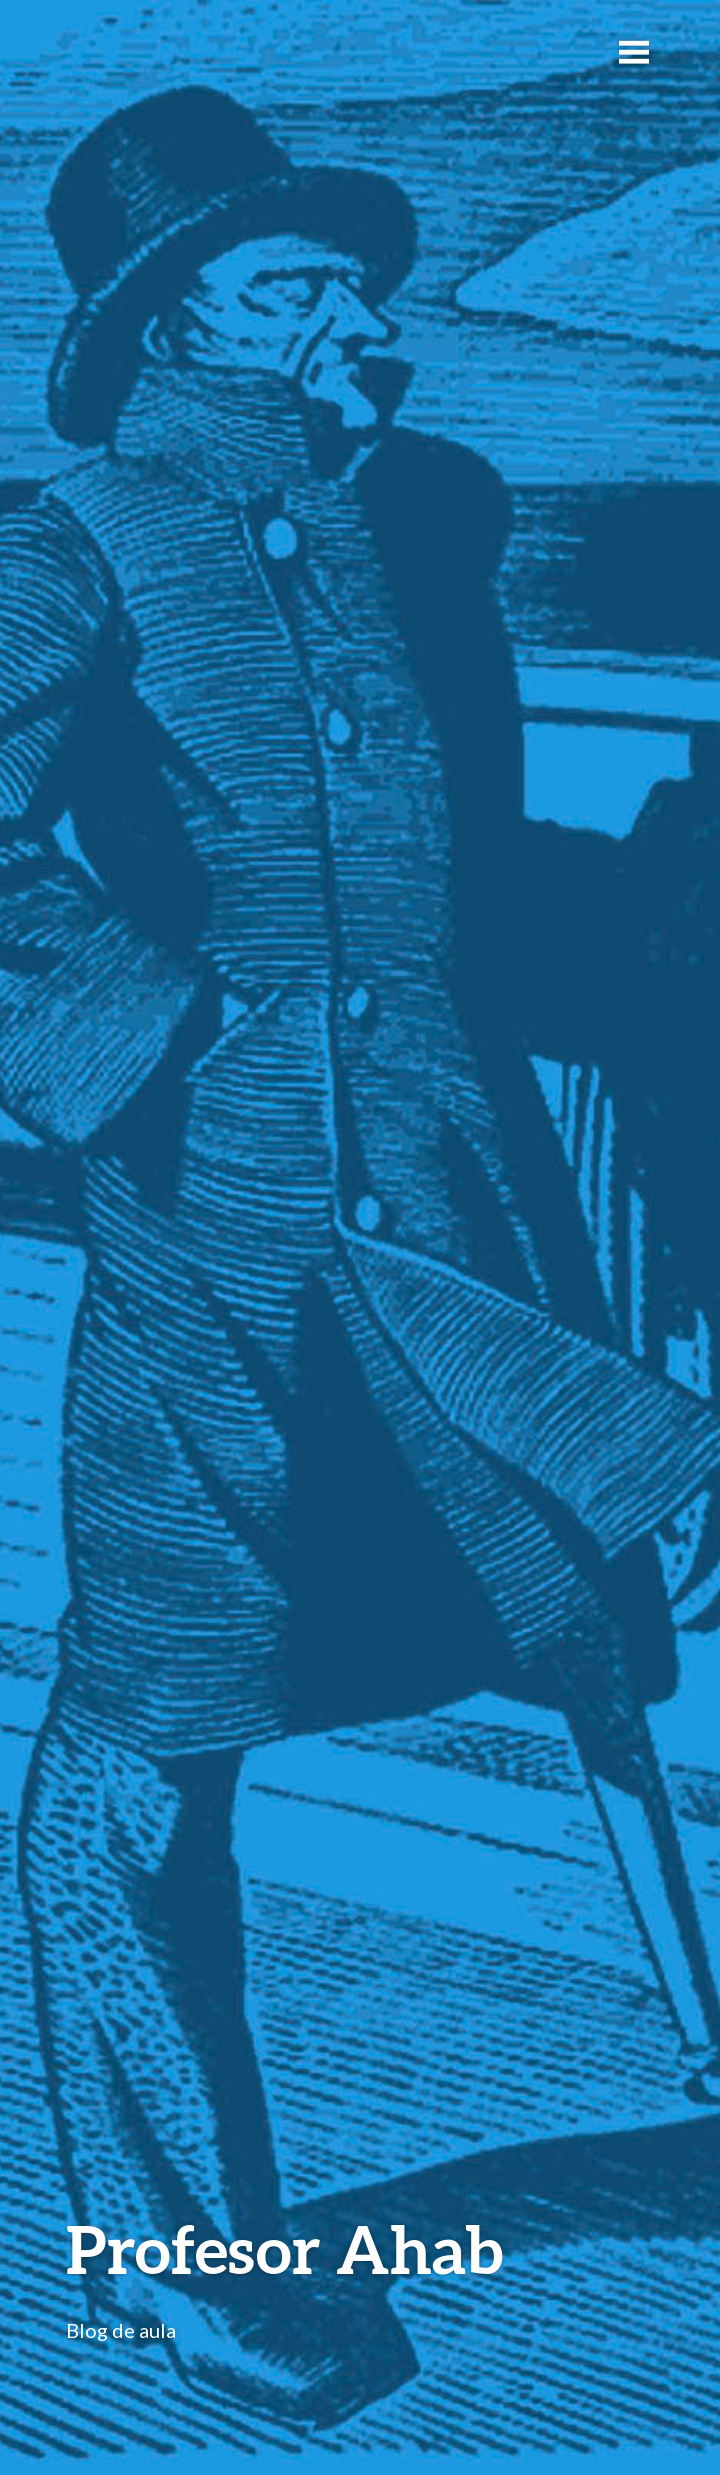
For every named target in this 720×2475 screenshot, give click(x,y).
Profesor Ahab (284, 2248)
